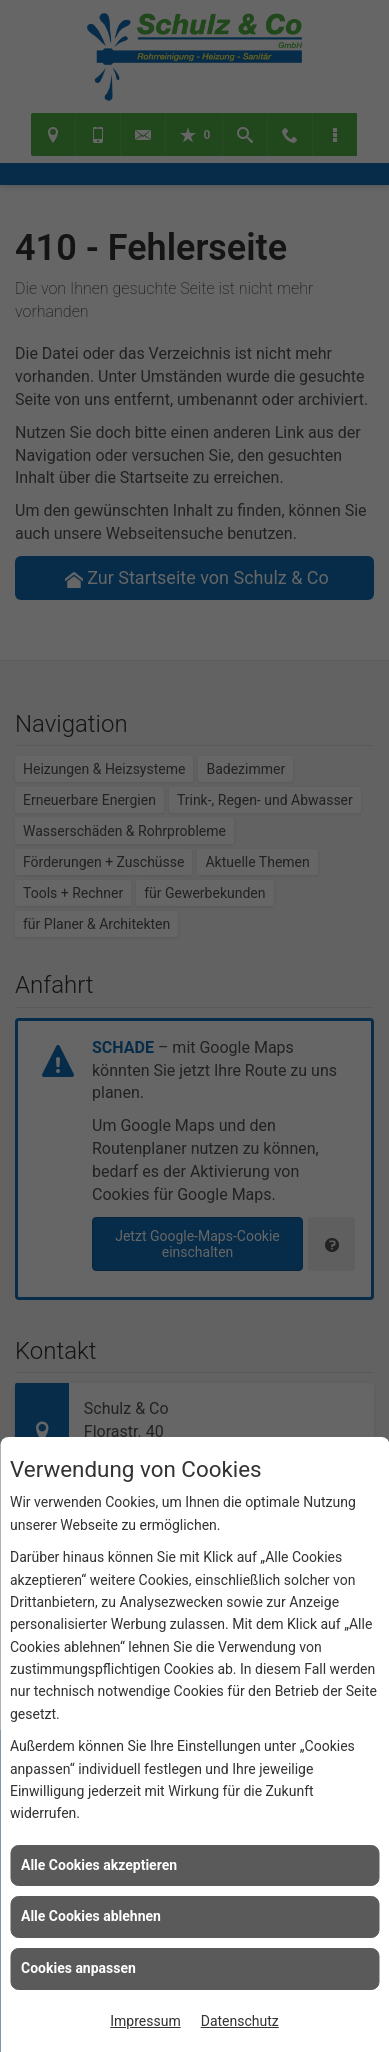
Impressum (145, 2021)
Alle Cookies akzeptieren (99, 1865)
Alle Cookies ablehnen (91, 1916)
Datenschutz (240, 2021)
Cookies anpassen (78, 1968)
